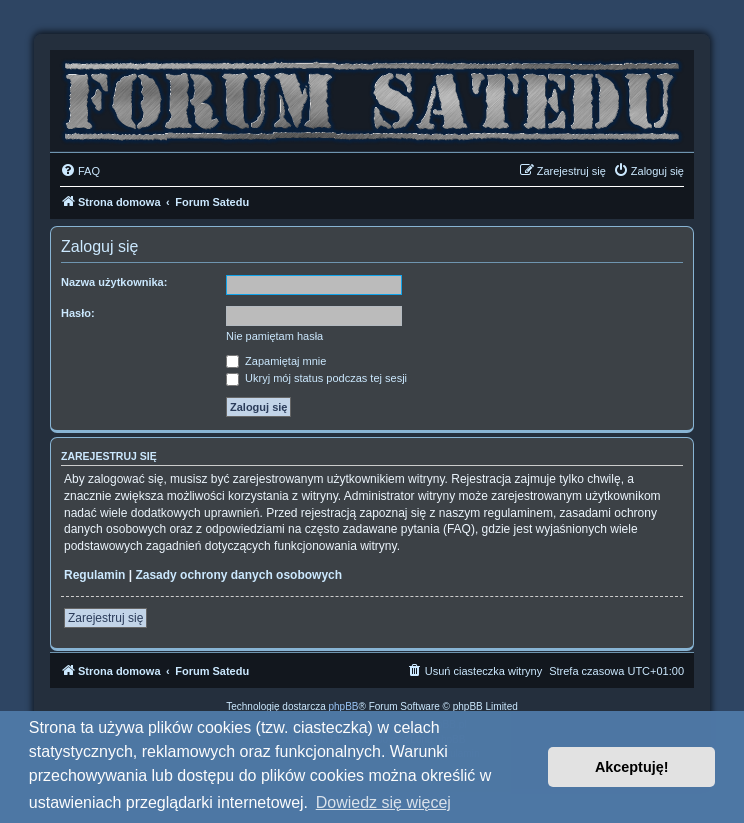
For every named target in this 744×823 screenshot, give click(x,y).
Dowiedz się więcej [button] (383, 802)
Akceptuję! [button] (632, 767)
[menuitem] (80, 171)
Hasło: (78, 313)
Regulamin (94, 575)
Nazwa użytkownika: (114, 282)
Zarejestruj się (105, 618)
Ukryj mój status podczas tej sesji (316, 378)
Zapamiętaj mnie (276, 361)
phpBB (344, 706)
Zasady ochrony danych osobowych (238, 575)
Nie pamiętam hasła (274, 336)
